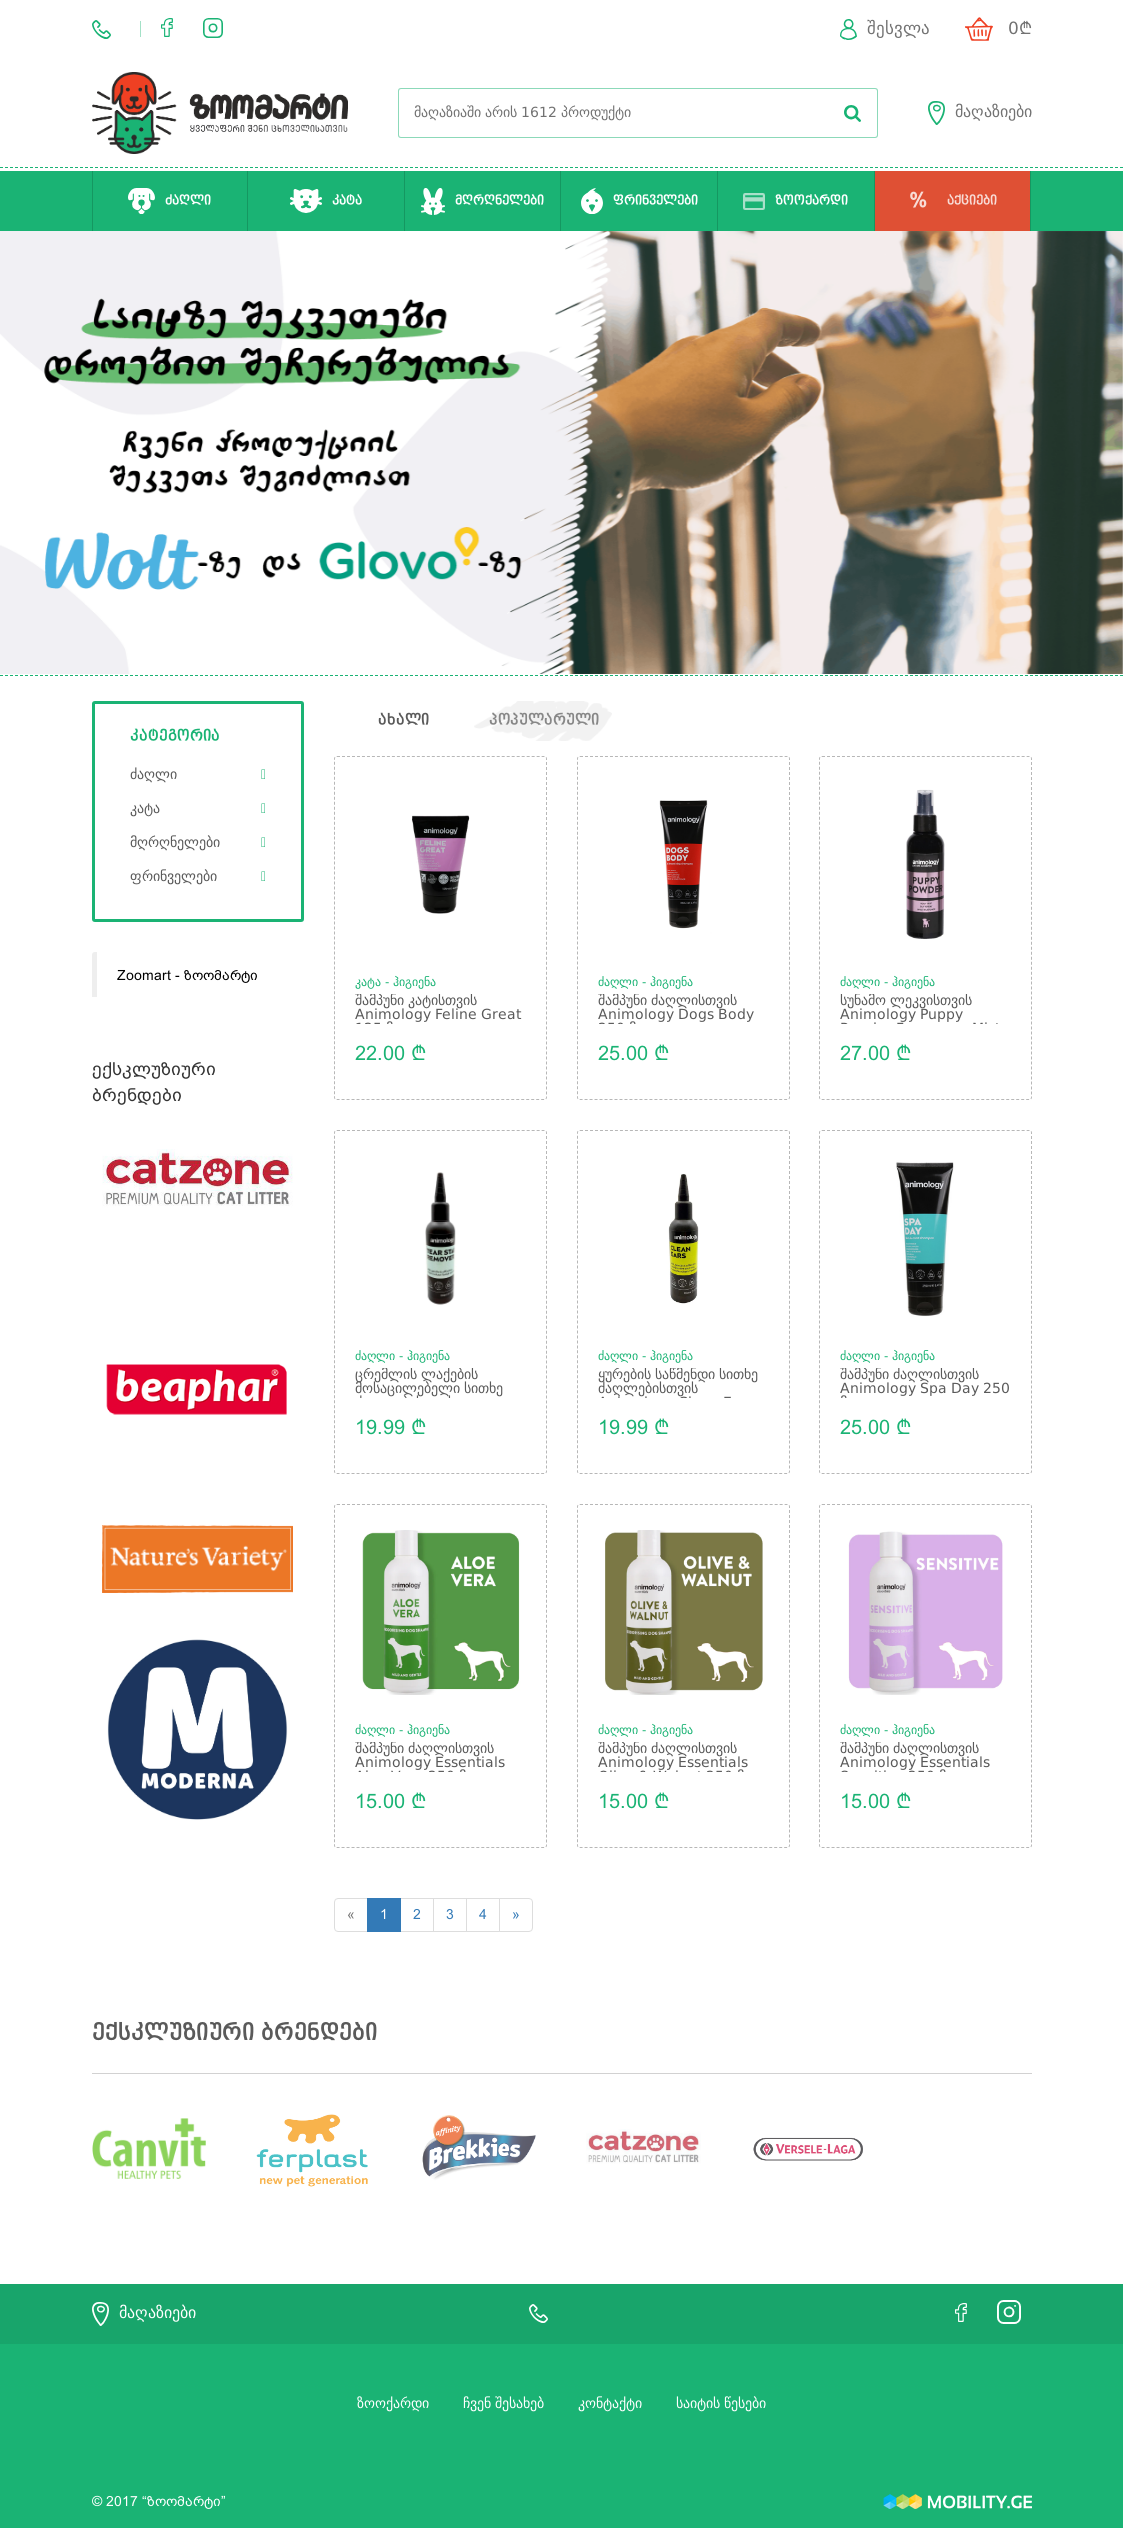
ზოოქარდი (393, 2392)
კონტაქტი (610, 2392)
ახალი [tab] (403, 721)
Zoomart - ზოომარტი (187, 975)
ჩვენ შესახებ (503, 2392)
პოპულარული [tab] (545, 721)
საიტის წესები (721, 2392)
